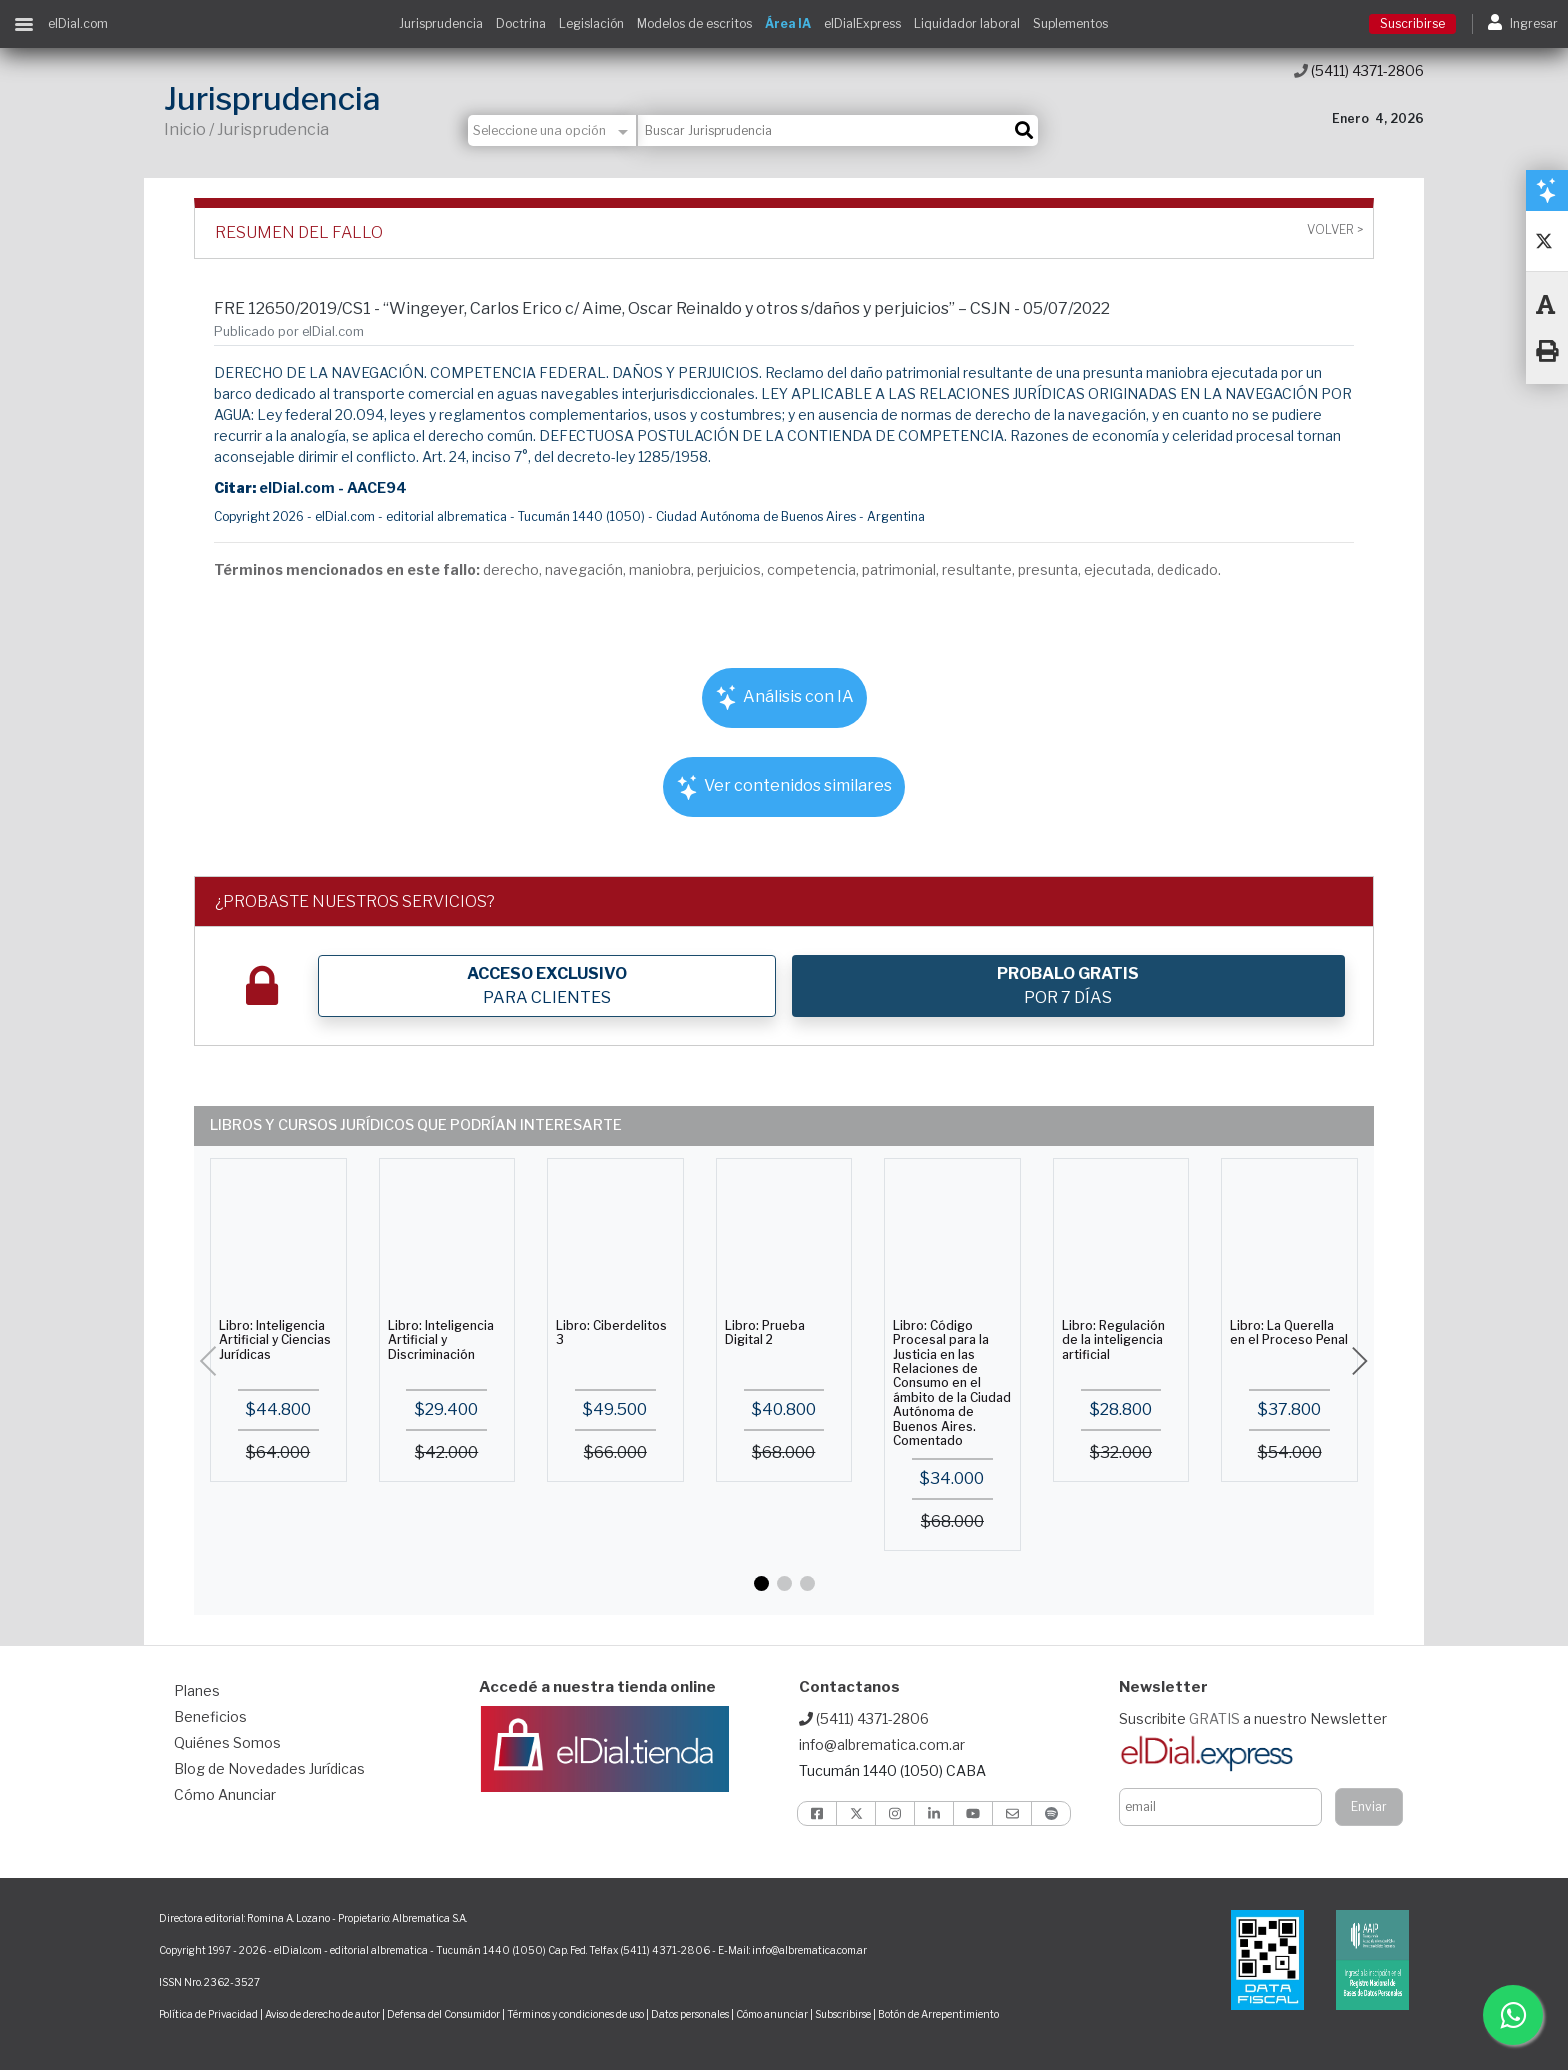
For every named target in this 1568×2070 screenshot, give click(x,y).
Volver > (1335, 230)
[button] (761, 1583)
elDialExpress (862, 23)
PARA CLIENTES (547, 985)
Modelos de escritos (694, 23)
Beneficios (210, 1716)
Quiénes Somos (227, 1742)
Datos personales (690, 2014)
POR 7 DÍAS (1068, 985)
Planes (197, 1690)
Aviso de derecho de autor (322, 2014)
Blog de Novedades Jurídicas (269, 1768)
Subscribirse (844, 2014)
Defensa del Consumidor (443, 2014)
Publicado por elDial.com (289, 331)
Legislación (591, 23)
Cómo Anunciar (225, 1794)
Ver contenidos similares (784, 787)
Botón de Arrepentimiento (938, 2014)
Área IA (788, 23)
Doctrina (521, 23)
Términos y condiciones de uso (575, 2014)
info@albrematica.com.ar (882, 1744)
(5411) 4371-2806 (1359, 70)
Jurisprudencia (441, 23)
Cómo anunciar (772, 2014)
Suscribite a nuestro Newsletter (1253, 1718)
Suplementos (1070, 23)
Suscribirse (1412, 23)
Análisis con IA (784, 697)
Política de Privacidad (208, 2014)
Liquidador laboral (967, 23)
